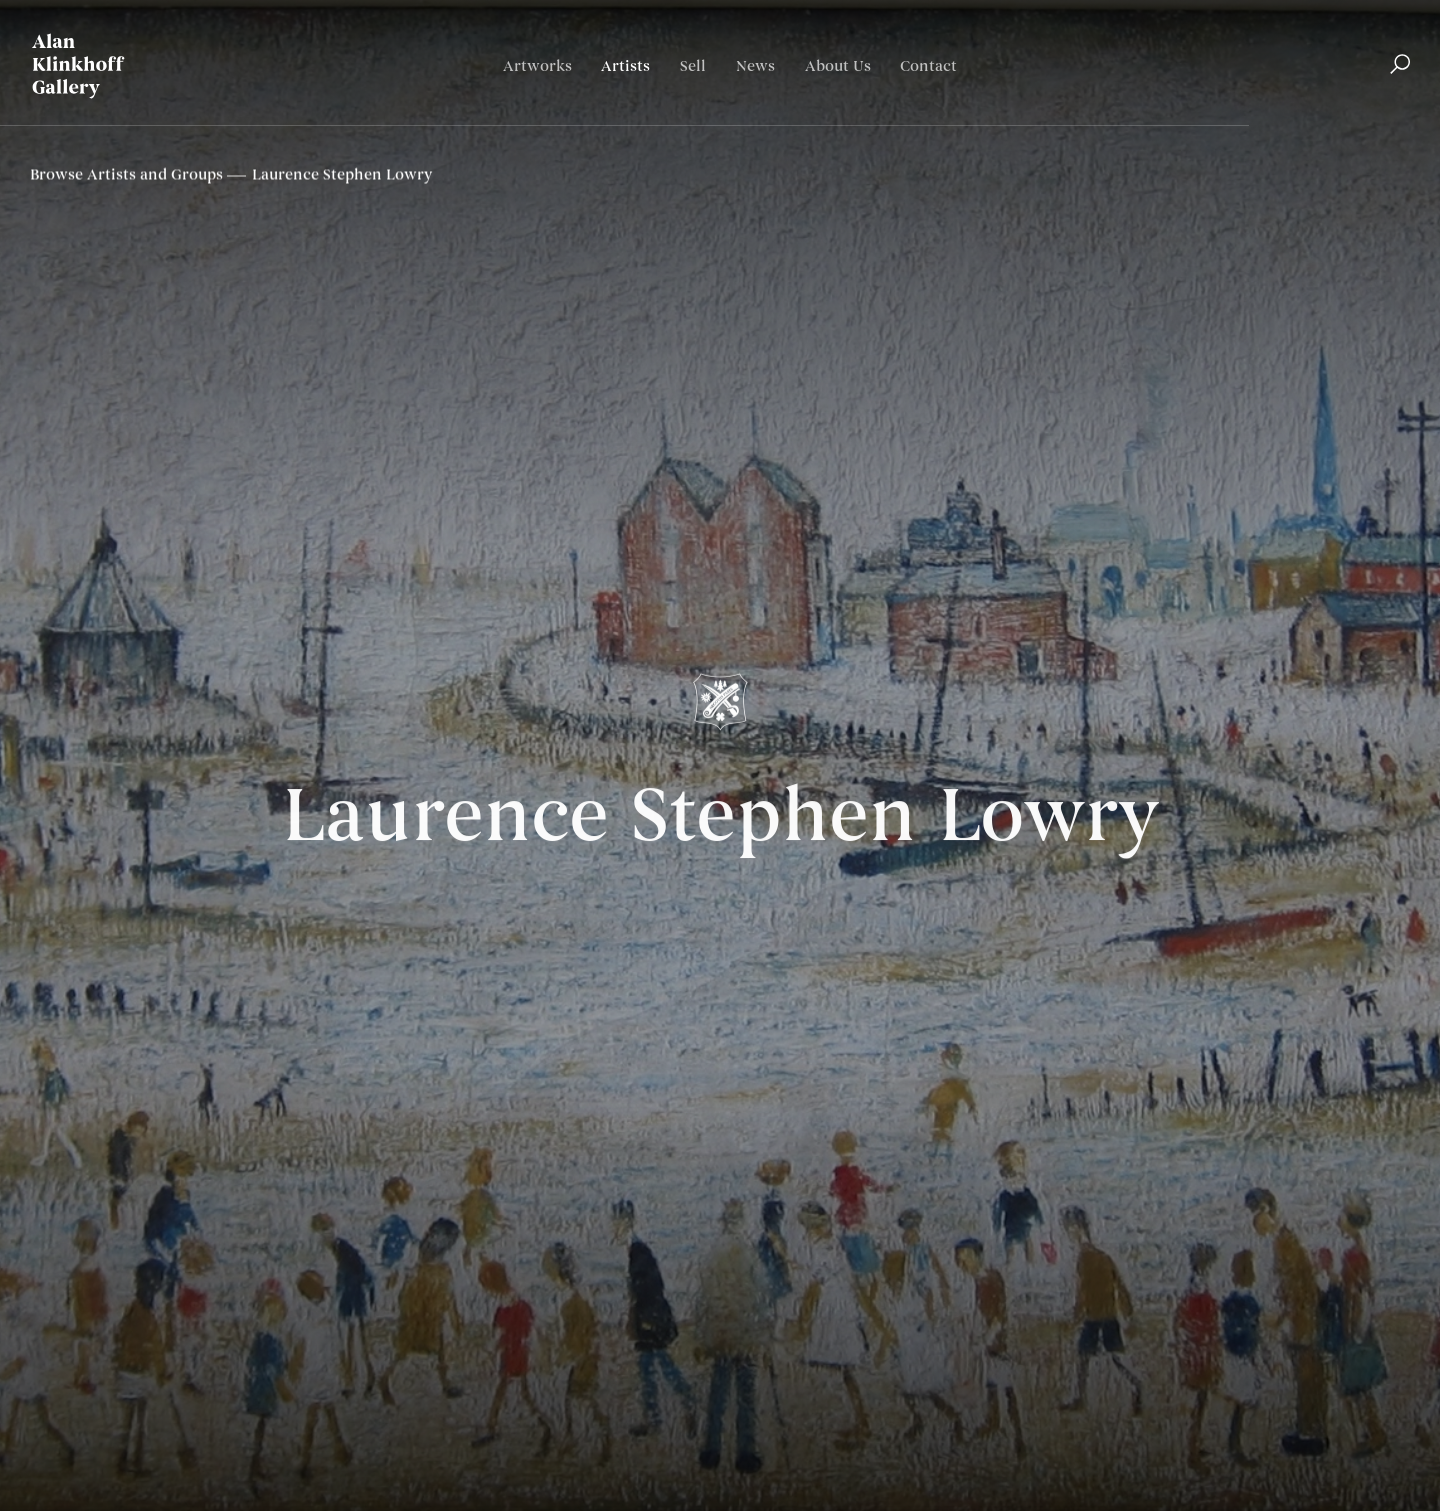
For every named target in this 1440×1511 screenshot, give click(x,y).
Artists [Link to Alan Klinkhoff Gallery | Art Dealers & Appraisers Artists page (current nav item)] (625, 66)
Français (1379, 125)
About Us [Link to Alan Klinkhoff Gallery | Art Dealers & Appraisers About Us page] (838, 66)
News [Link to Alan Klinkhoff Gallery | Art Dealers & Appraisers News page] (755, 66)
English (1311, 125)
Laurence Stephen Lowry (720, 822)
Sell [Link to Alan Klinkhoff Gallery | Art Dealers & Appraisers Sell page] (693, 66)
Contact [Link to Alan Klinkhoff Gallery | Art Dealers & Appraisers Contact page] (928, 66)
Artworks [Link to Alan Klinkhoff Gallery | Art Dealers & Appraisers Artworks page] (537, 66)
